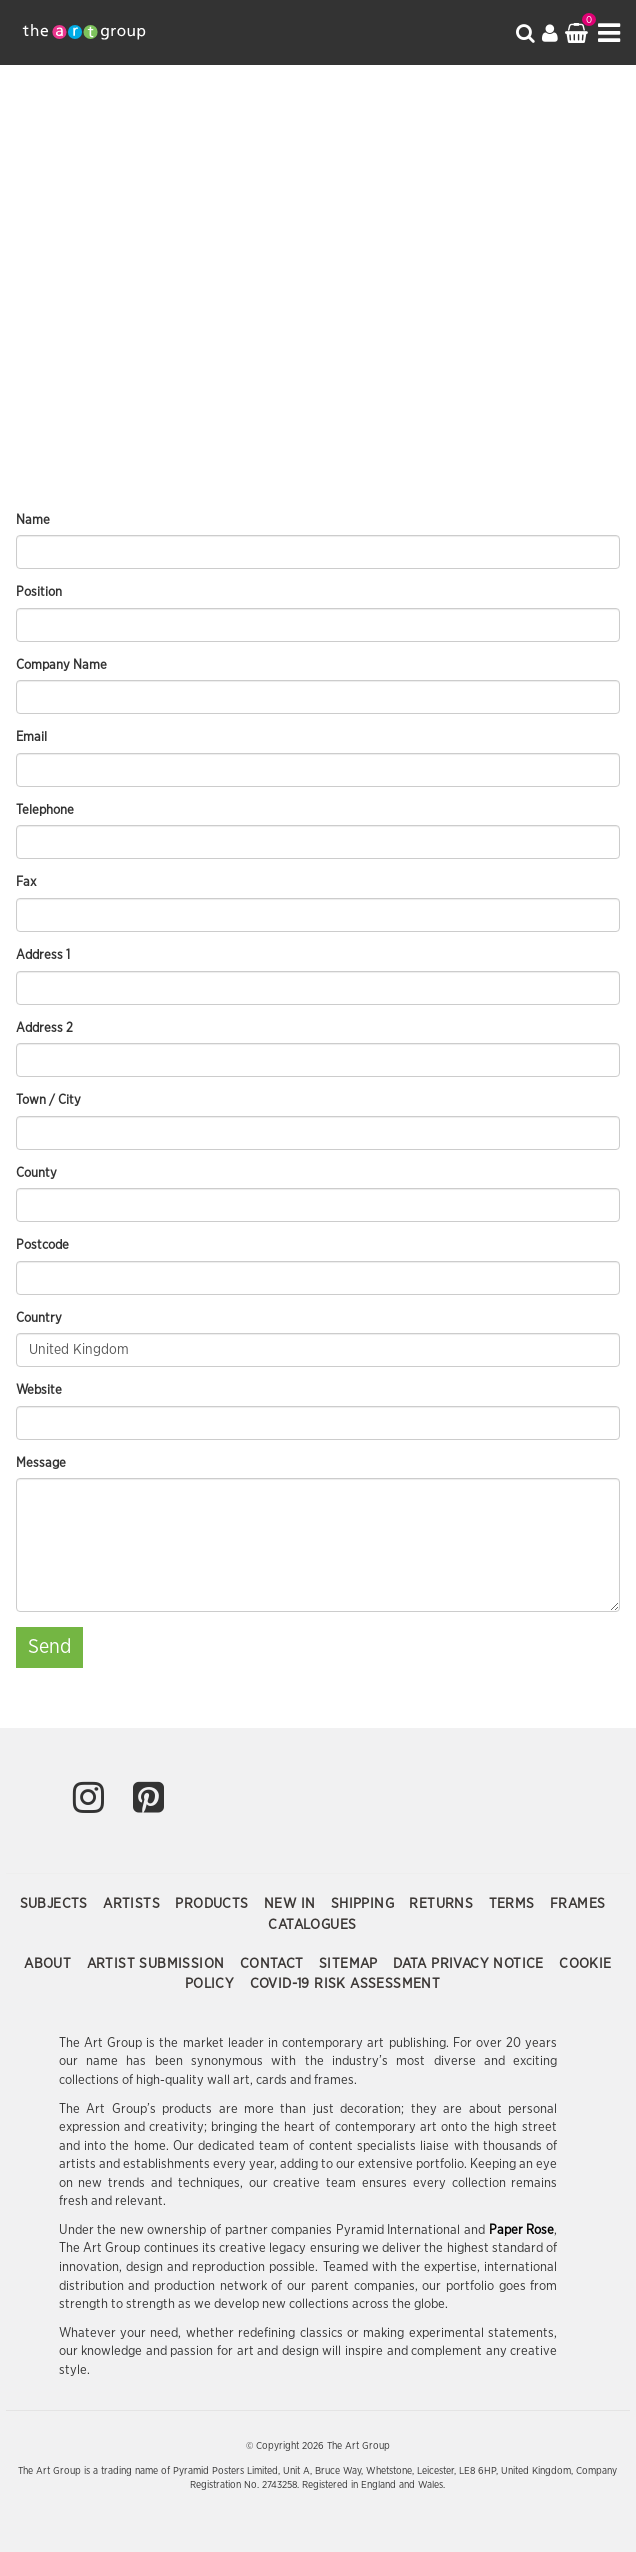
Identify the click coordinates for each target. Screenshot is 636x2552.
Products (214, 1904)
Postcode (42, 1245)
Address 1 (43, 955)
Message (41, 1463)
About (49, 1964)
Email (31, 737)
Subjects (56, 1904)
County (36, 1173)
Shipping (365, 1904)
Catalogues (312, 1925)
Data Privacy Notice (470, 1964)
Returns (443, 1904)
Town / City (48, 1100)
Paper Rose (522, 2230)
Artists (133, 1904)
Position (39, 592)
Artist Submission (158, 1964)
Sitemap (350, 1964)
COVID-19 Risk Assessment (345, 1984)
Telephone (45, 810)
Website (39, 1390)
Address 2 (44, 1028)
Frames (577, 1904)
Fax (26, 882)
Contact (274, 1964)
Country (39, 1318)
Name (33, 520)
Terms (514, 1904)
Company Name (61, 665)
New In (292, 1904)
